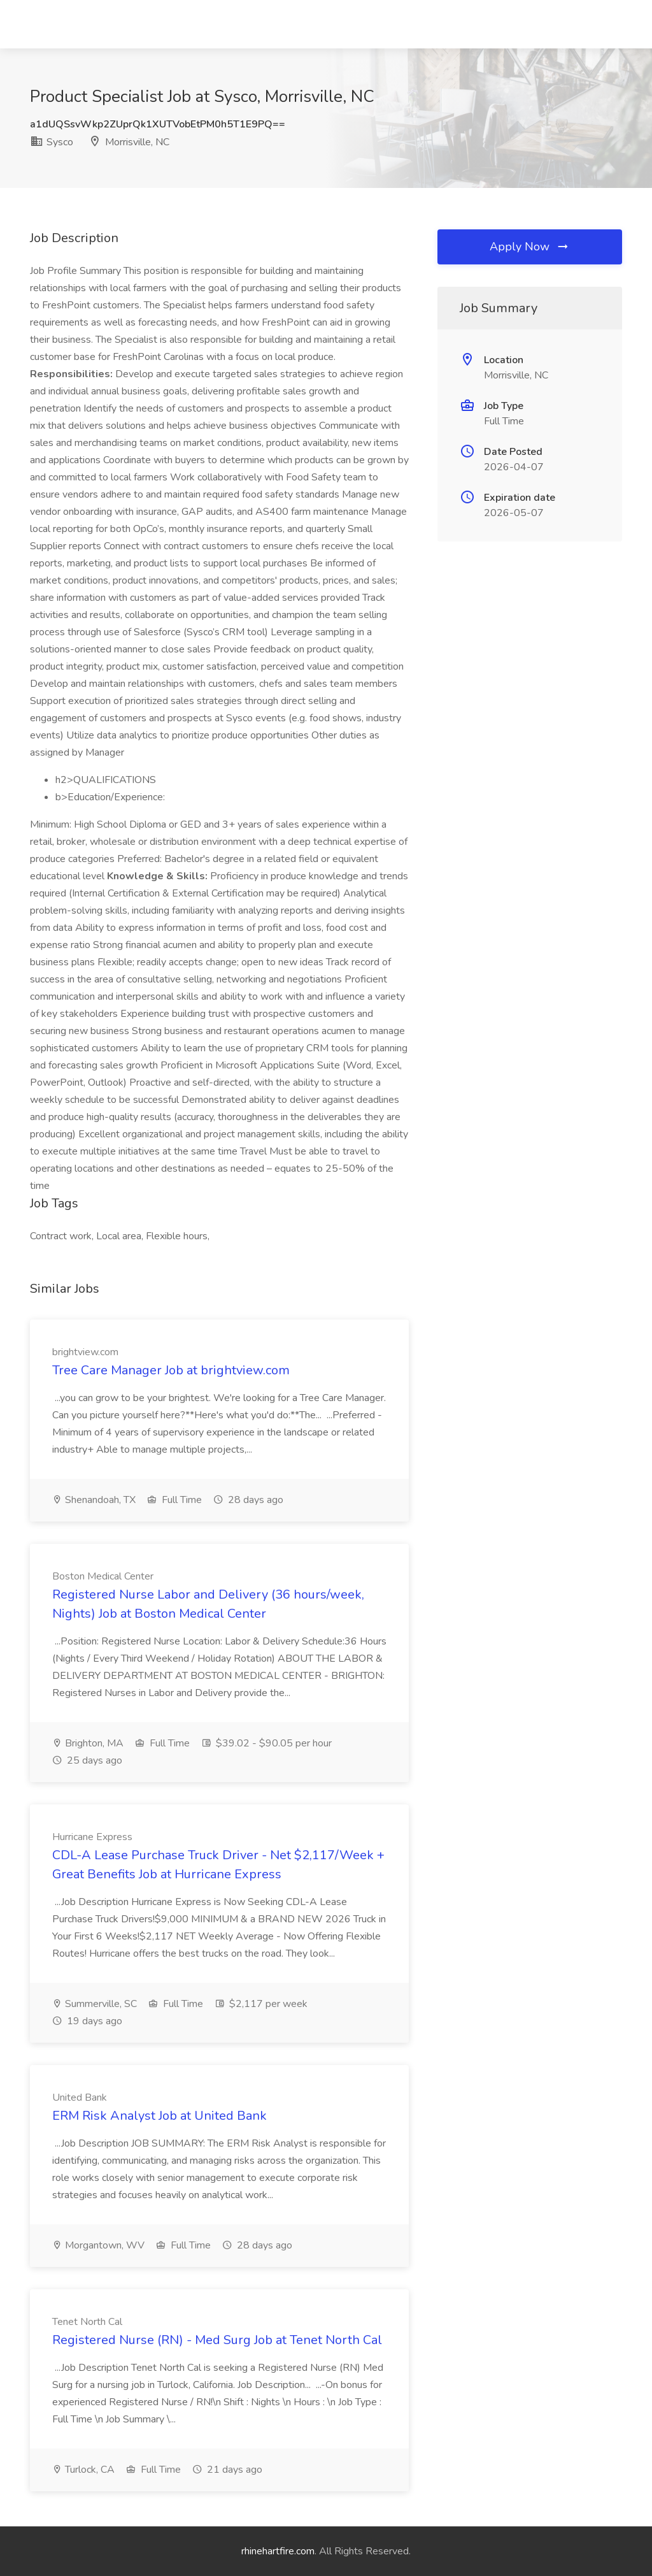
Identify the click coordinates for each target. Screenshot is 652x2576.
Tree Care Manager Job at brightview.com (171, 1370)
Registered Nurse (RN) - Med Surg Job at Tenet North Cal (217, 2340)
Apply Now (530, 246)
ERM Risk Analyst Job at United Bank (159, 2115)
